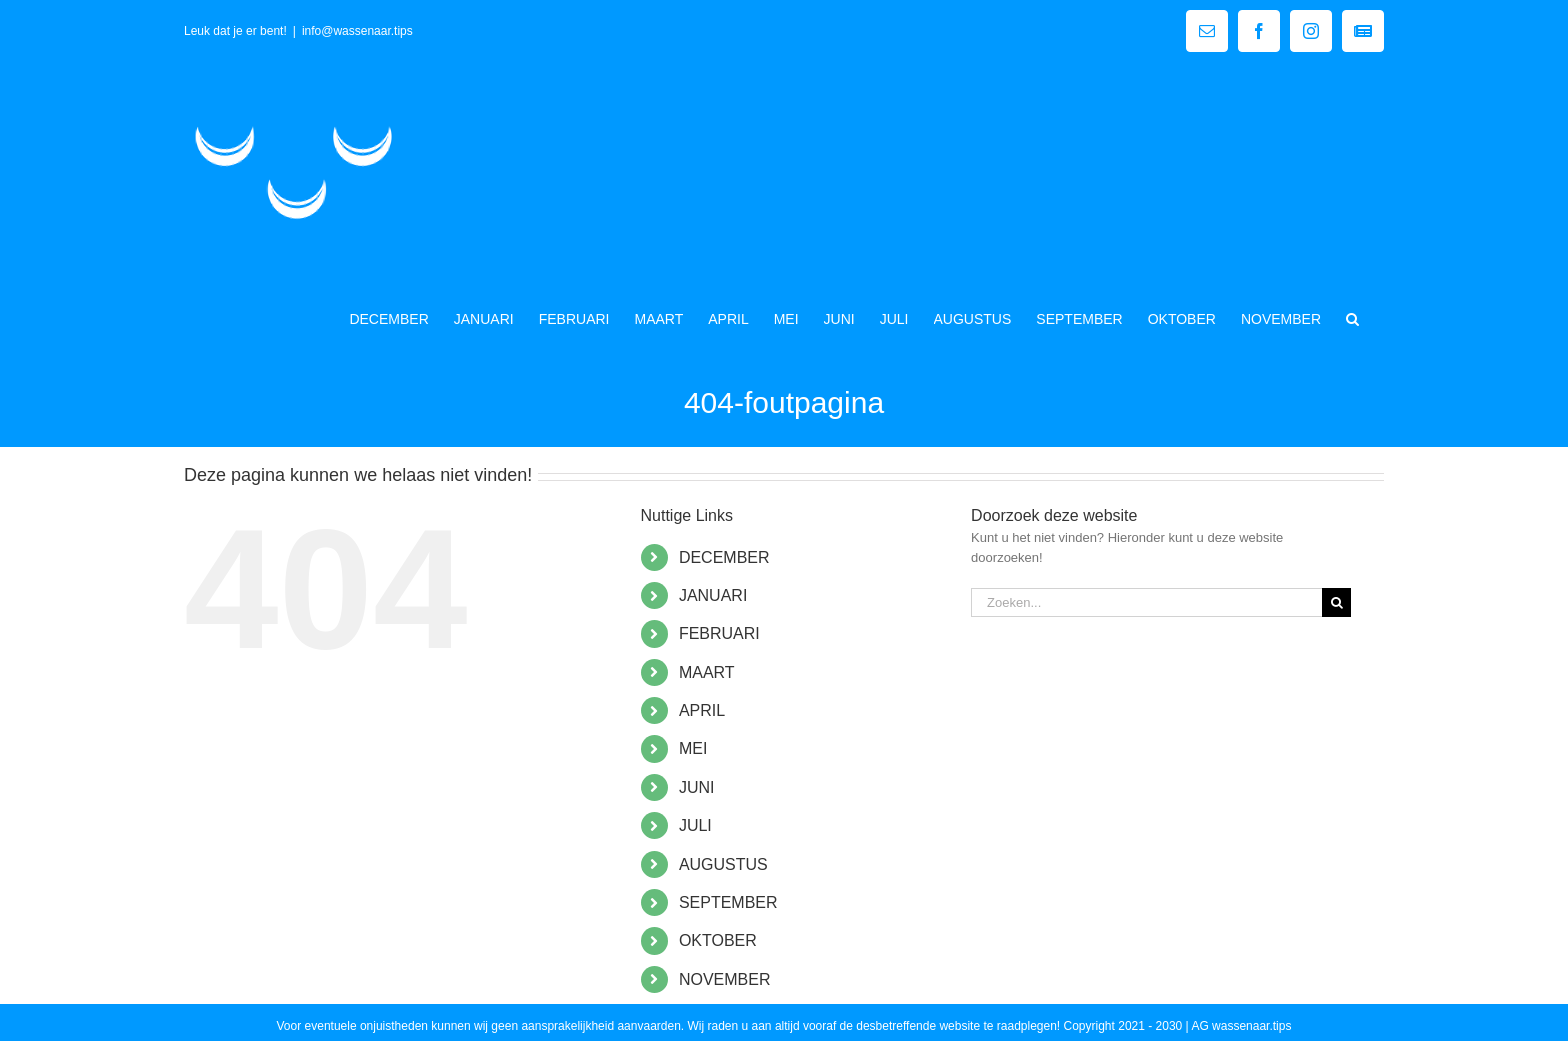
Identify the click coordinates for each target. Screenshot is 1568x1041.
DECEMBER (724, 557)
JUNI (697, 787)
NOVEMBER (725, 979)
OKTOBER (718, 940)
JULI (695, 825)
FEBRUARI (719, 633)
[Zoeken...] (1146, 602)
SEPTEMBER (728, 902)
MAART (707, 672)
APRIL (702, 710)
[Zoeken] (1336, 602)
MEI (693, 748)
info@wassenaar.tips (357, 31)
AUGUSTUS (723, 864)
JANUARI (713, 595)
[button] (1352, 317)
